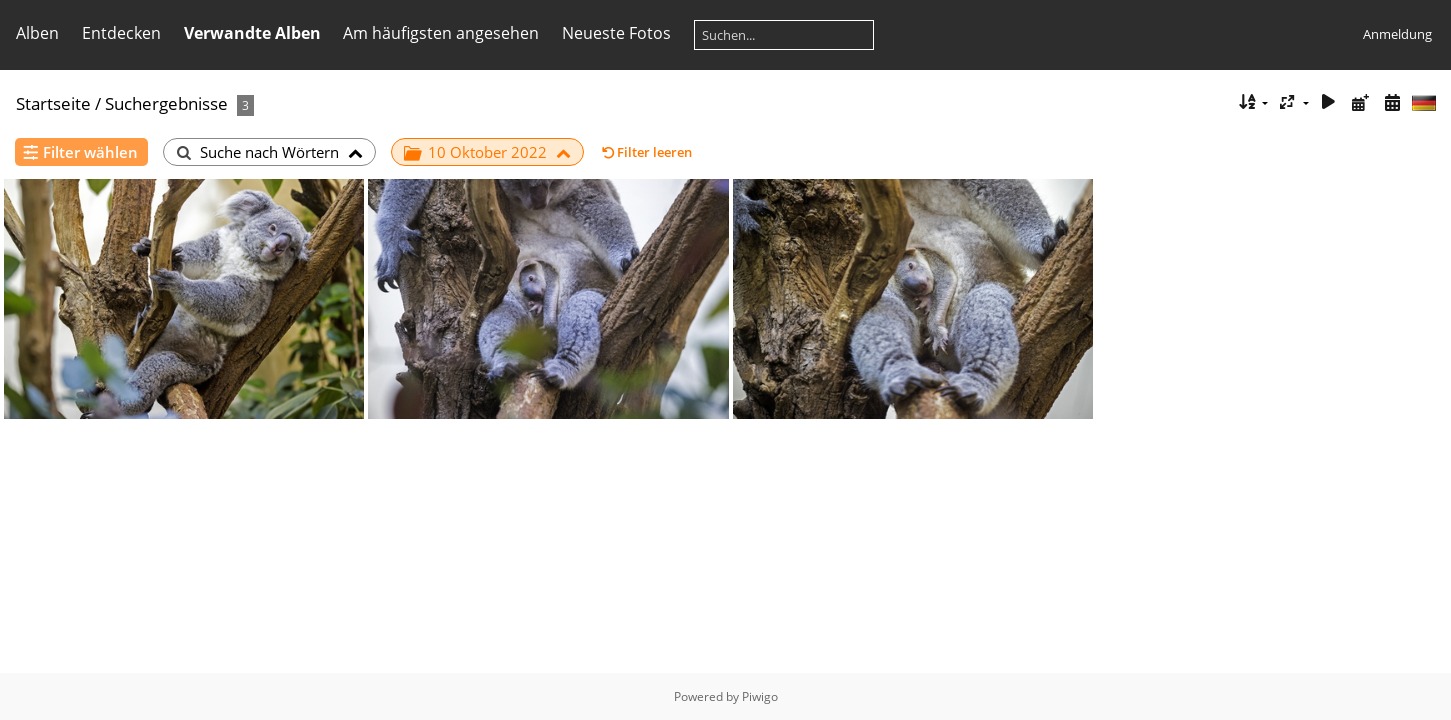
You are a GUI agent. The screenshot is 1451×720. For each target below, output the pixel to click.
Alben (37, 33)
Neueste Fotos (616, 33)
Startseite (53, 103)
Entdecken (121, 33)
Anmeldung (1397, 34)
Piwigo (760, 696)
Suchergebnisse (166, 103)
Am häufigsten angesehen (441, 33)
